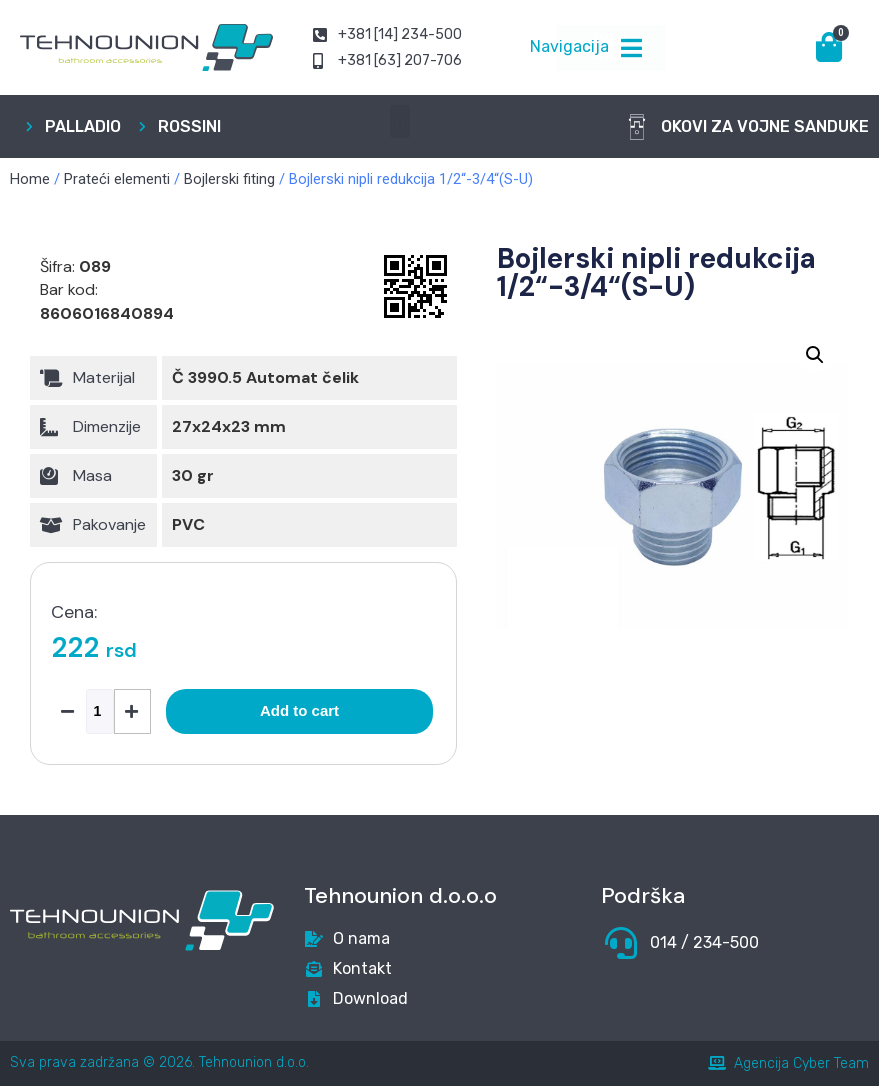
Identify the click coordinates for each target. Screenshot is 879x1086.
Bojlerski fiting (229, 179)
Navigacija (569, 46)
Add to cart (299, 710)
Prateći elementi (117, 179)
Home (30, 179)
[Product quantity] (100, 711)
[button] (399, 121)
